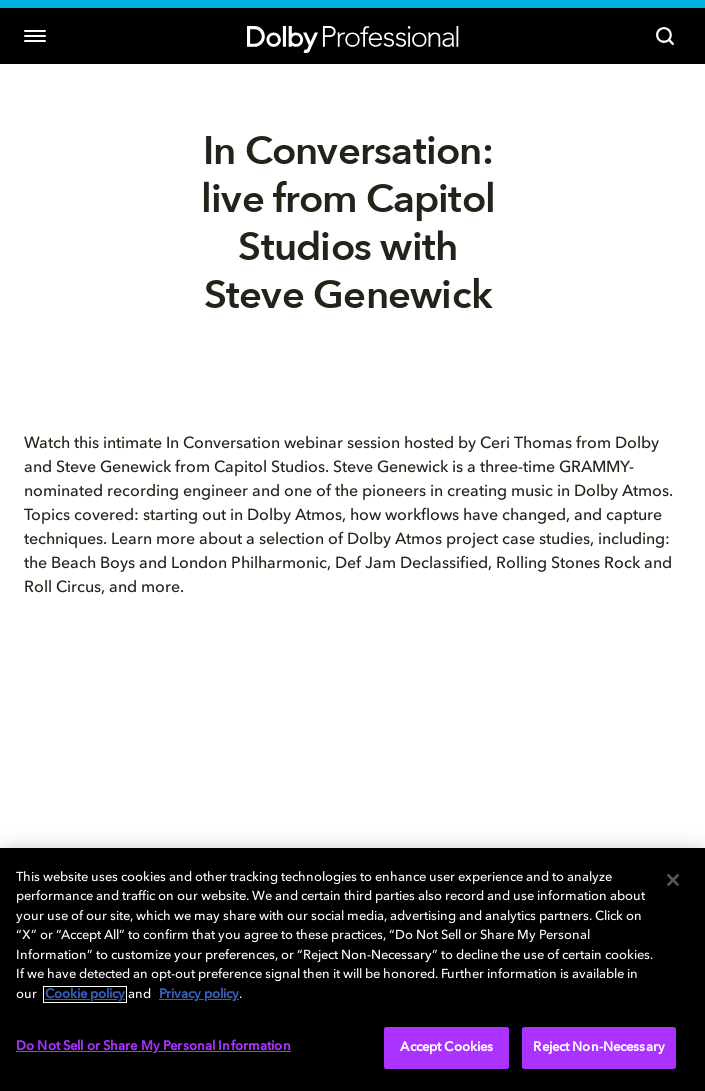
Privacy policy (199, 994)
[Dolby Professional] (353, 36)
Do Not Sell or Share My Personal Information (153, 1046)
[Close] (673, 880)
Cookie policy (85, 994)
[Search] (665, 36)
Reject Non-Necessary (599, 1047)
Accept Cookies (446, 1047)
